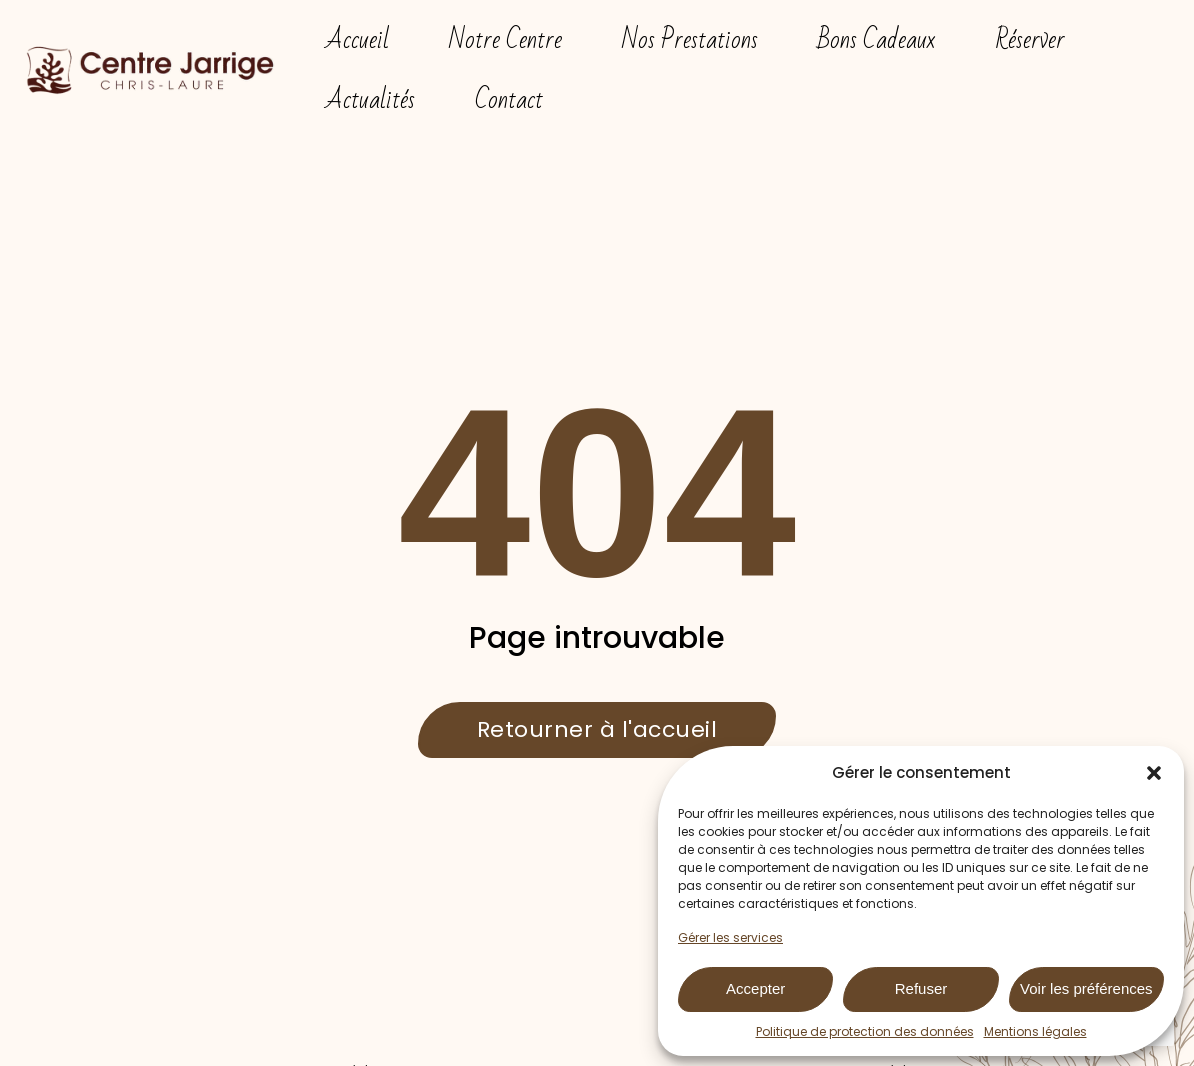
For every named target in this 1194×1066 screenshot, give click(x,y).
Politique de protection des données (865, 1031)
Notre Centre (505, 40)
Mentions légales (1035, 1031)
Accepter (755, 988)
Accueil (357, 40)
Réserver (1030, 40)
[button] (1154, 773)
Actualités (370, 100)
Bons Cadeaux (876, 40)
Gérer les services (730, 937)
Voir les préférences (1086, 988)
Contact (509, 100)
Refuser (921, 988)
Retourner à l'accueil (597, 729)
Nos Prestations (690, 40)
